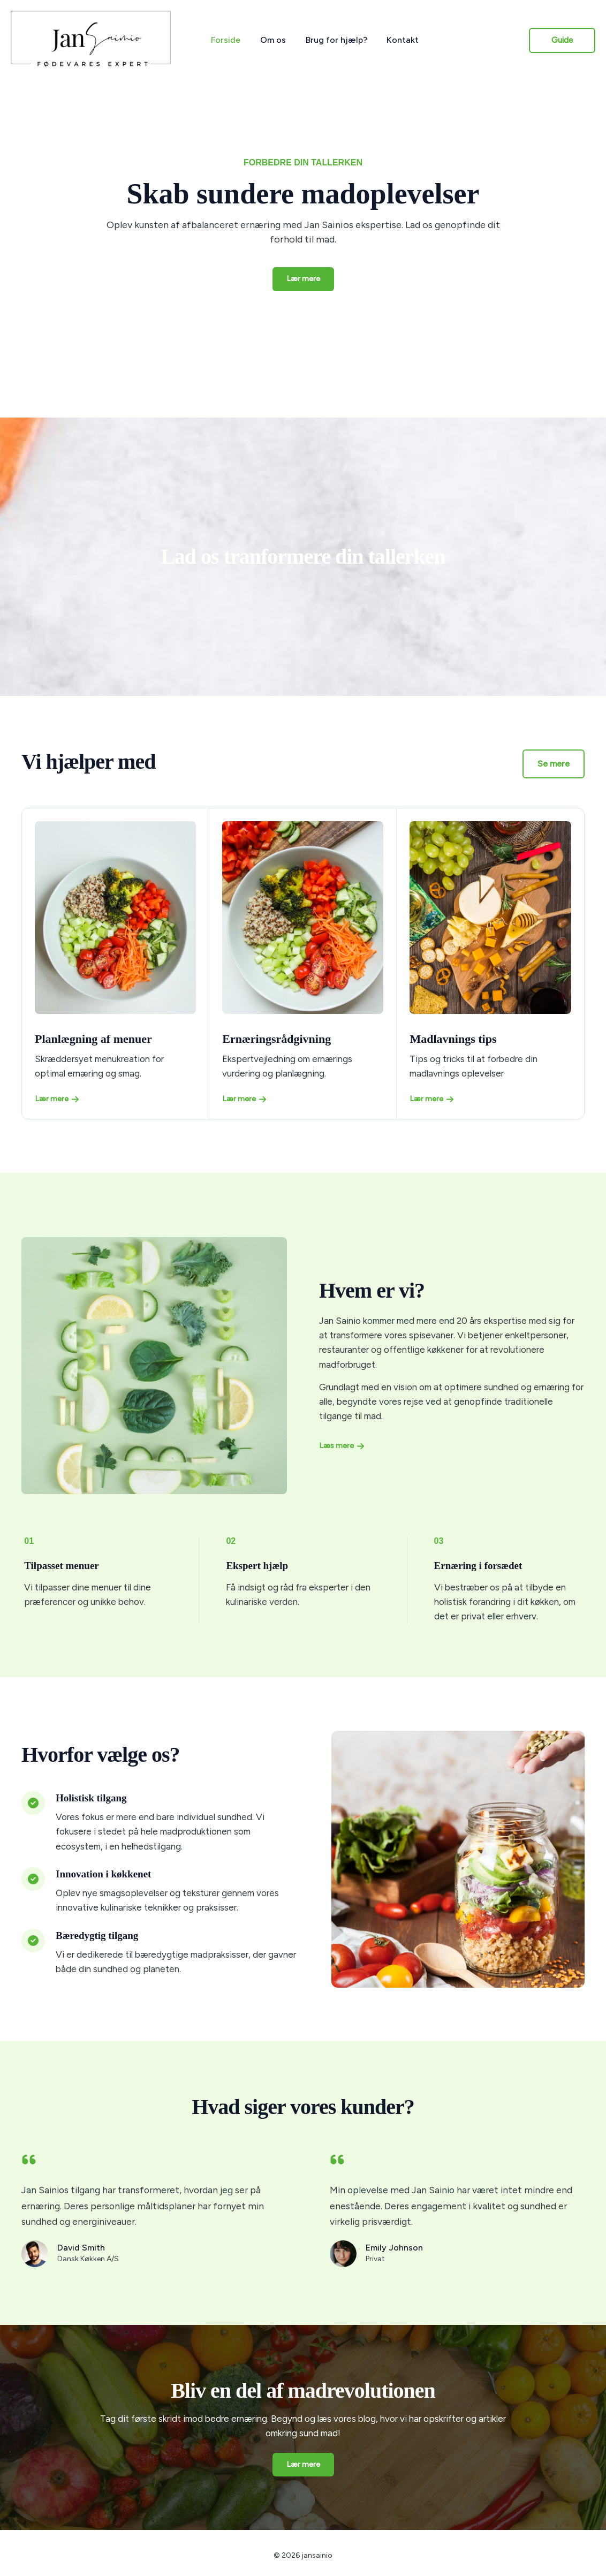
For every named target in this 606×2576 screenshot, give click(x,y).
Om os (269, 40)
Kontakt (394, 40)
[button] (562, 40)
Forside (224, 40)
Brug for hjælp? (330, 40)
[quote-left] (28, 2159)
